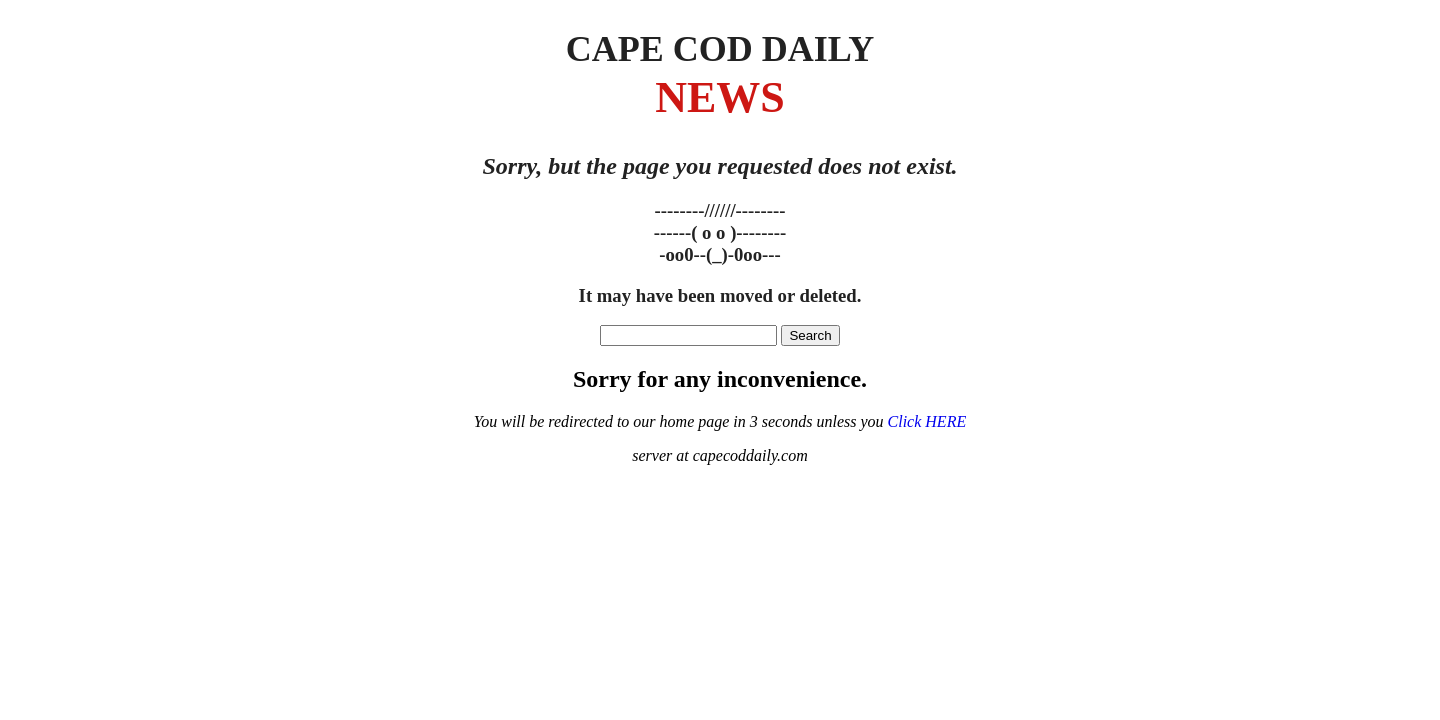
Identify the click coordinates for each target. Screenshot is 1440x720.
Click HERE (927, 421)
